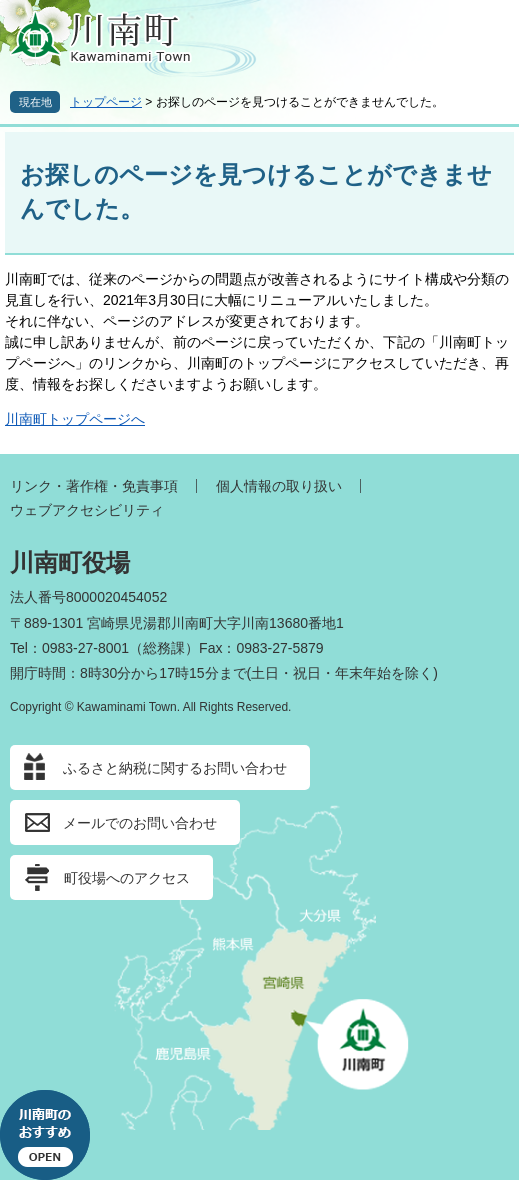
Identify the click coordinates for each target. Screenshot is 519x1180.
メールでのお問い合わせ (140, 823)
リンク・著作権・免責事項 (94, 486)
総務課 (164, 648)
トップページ (106, 102)
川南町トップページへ (75, 419)
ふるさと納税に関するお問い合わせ (175, 768)
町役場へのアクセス (127, 878)
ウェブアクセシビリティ (87, 510)
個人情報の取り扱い (279, 486)
